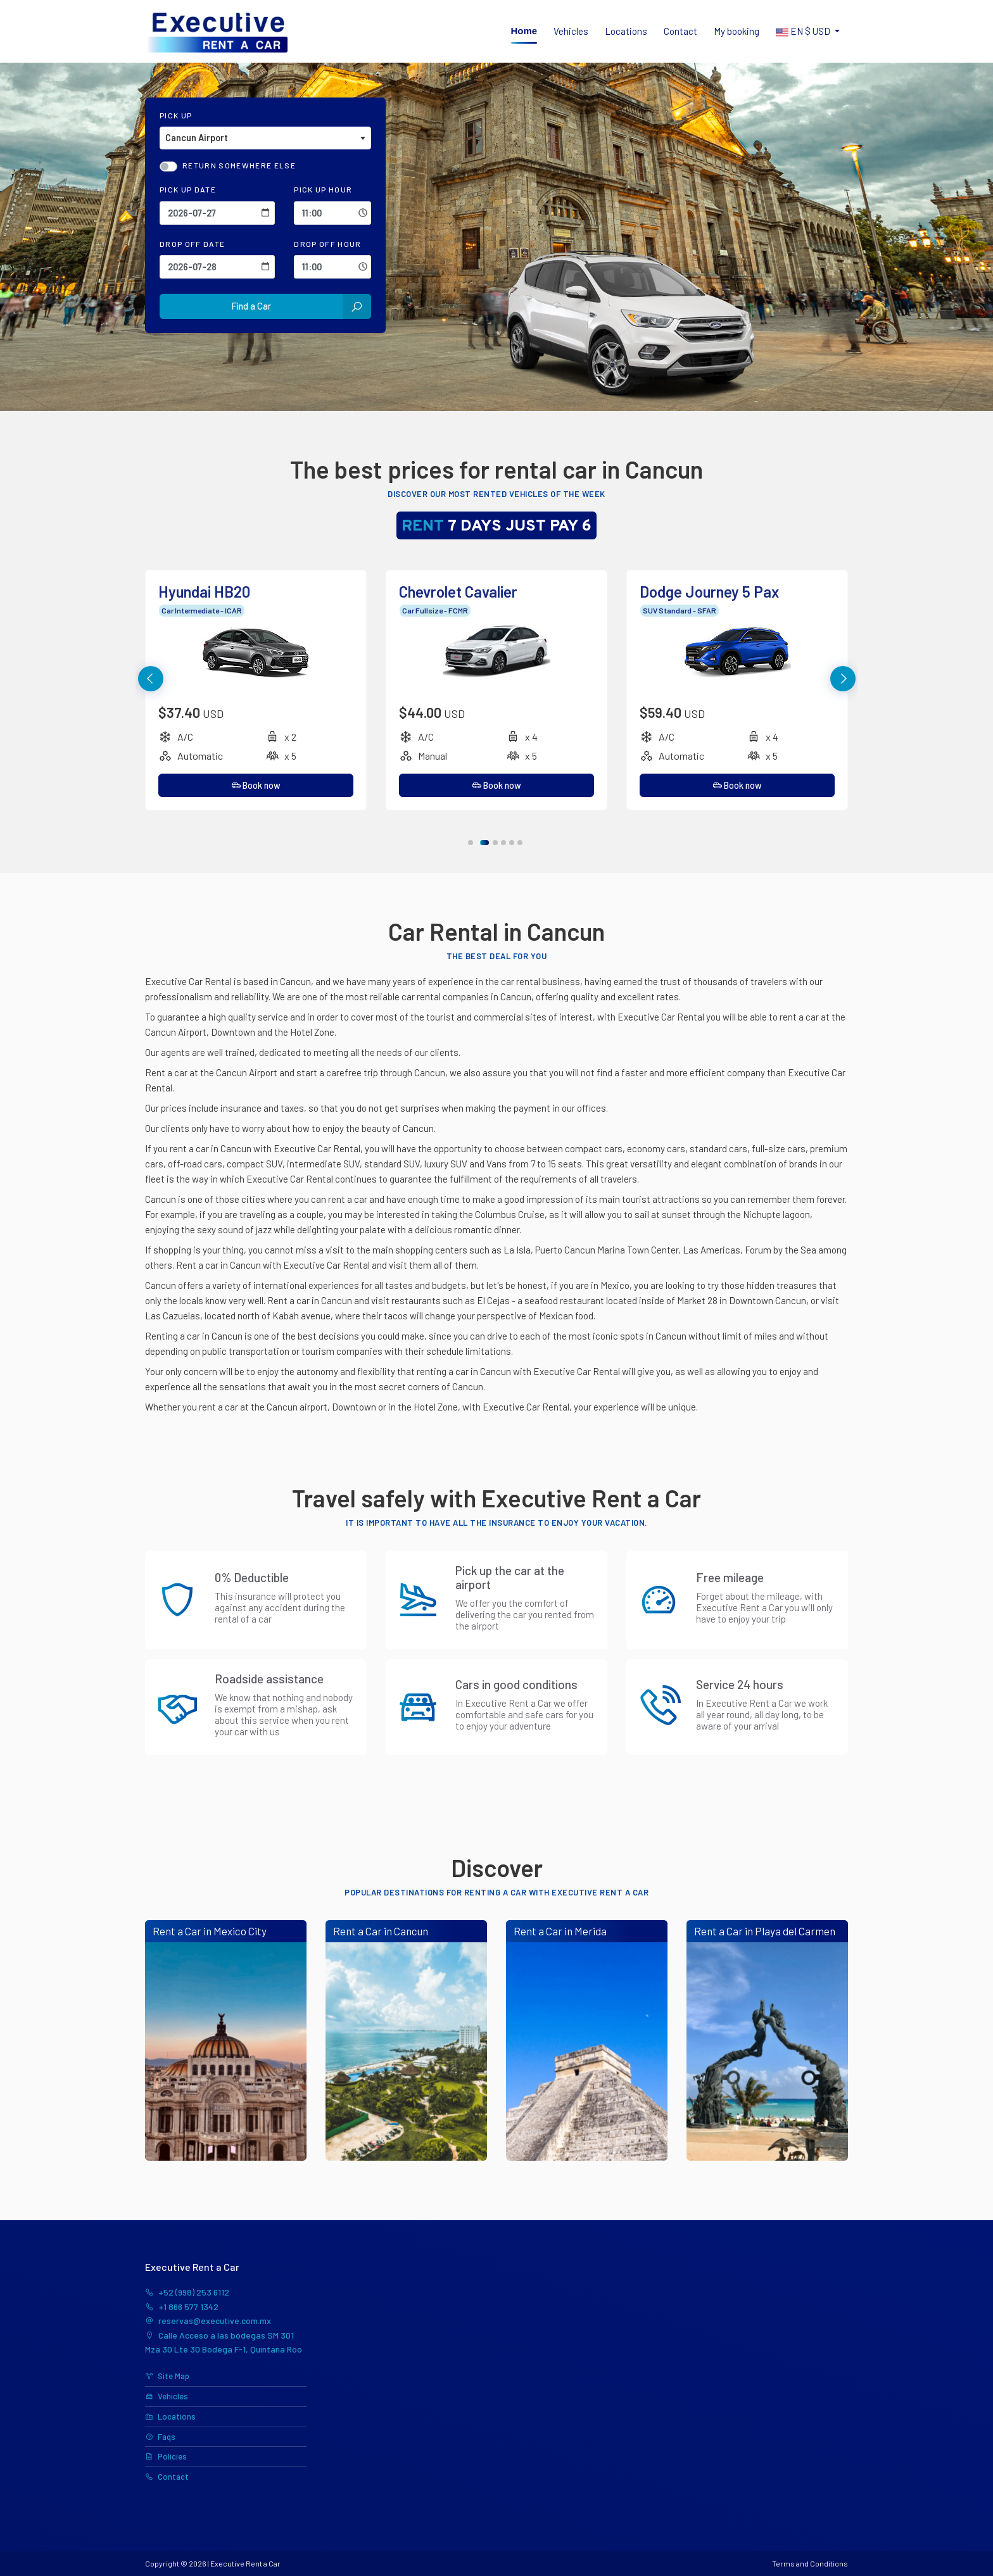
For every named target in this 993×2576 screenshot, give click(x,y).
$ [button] (804, 32)
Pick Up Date (188, 189)
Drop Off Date (192, 243)
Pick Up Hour (323, 189)
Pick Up (176, 115)
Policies (166, 2456)
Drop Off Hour (327, 243)
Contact (680, 31)
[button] (842, 679)
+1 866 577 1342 (181, 2306)
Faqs (160, 2437)
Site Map (167, 2376)
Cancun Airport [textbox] (196, 137)
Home (524, 30)
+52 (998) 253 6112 (187, 2292)
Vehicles (570, 31)
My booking (736, 31)
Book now (256, 785)
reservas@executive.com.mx (208, 2320)
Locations (626, 31)
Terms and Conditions (810, 2563)
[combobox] (265, 138)
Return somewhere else (239, 165)
